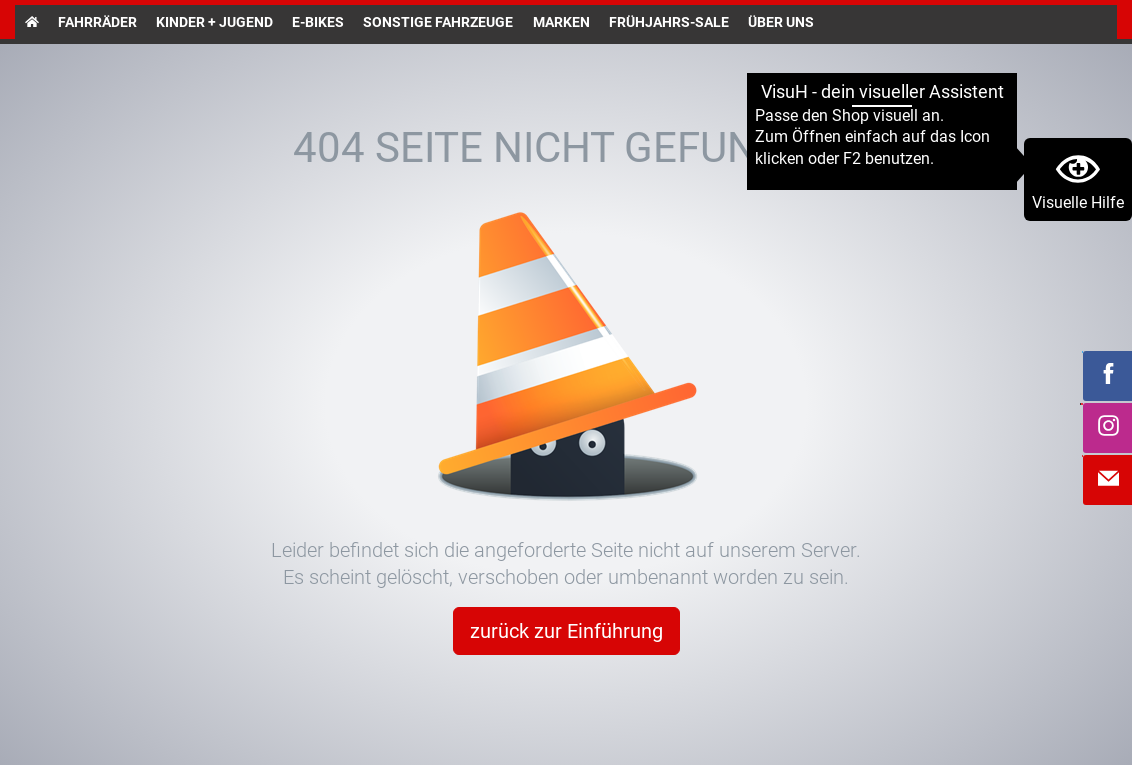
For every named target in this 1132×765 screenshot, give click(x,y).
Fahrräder (97, 22)
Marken (561, 22)
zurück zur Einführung (566, 631)
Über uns (781, 22)
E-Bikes (318, 22)
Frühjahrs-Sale (669, 22)
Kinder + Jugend (214, 22)
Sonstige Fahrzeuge (438, 22)
